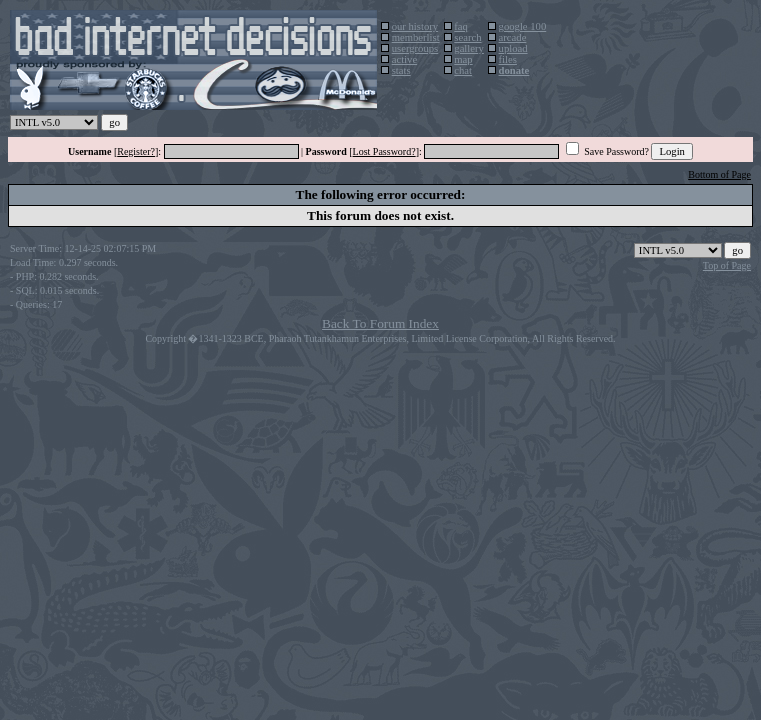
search (467, 37)
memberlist (416, 37)
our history (415, 26)
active (404, 59)
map (463, 59)
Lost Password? (384, 151)
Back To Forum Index (380, 323)
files (508, 59)
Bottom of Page (719, 174)
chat (463, 70)
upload (513, 48)
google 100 (523, 26)
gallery (469, 48)
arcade (513, 37)
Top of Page (727, 265)
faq (461, 26)
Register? (136, 151)
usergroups (415, 48)
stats (401, 70)
